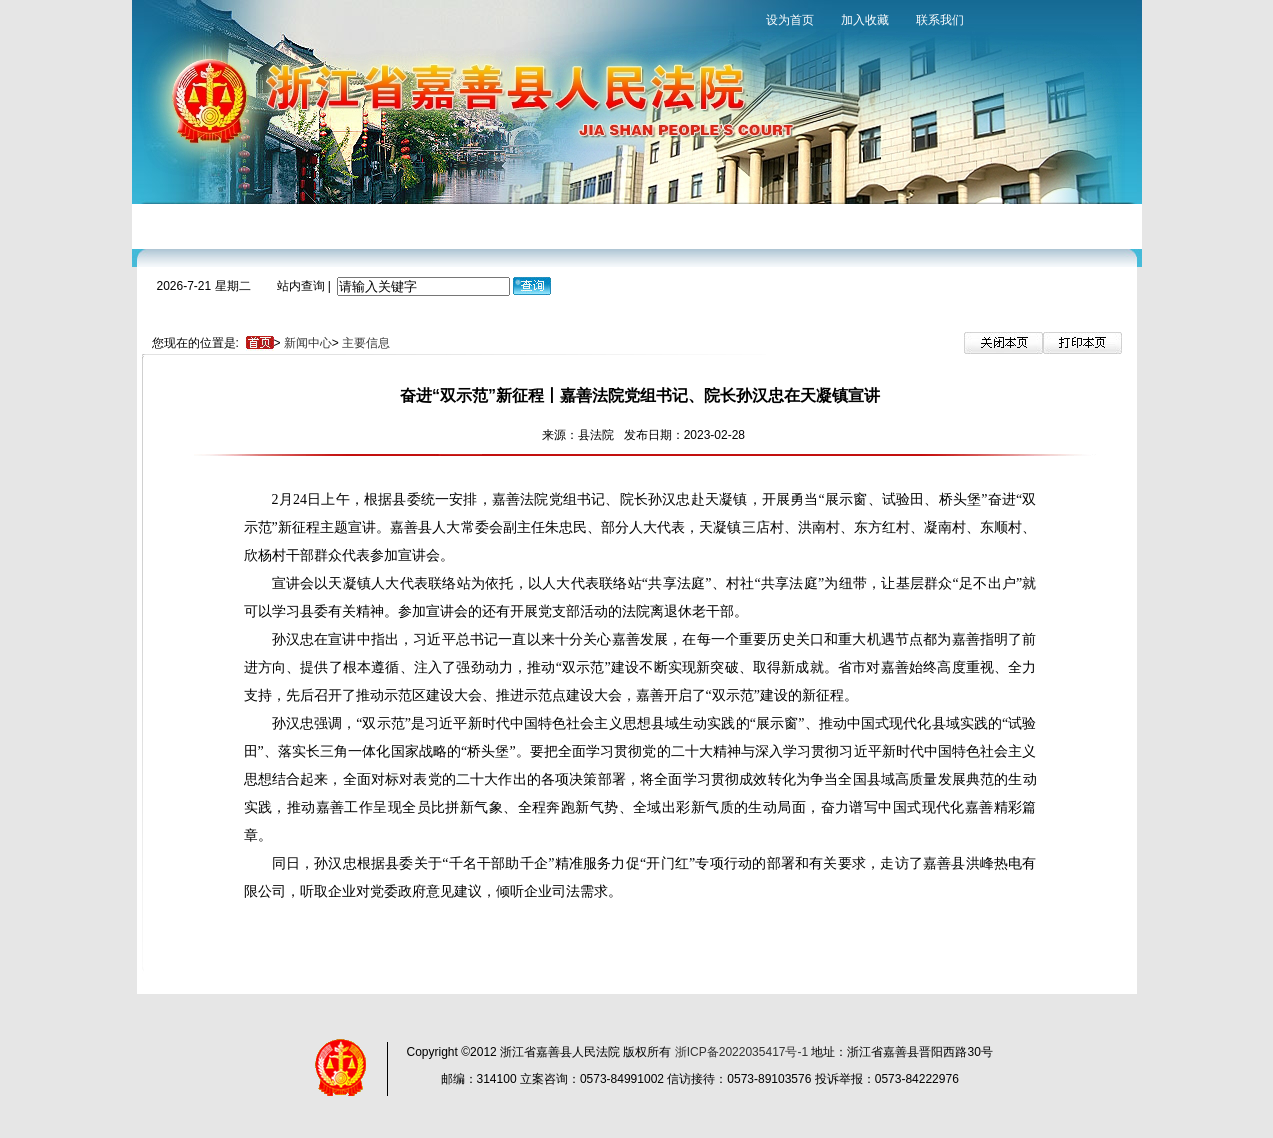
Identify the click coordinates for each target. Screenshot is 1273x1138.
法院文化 (769, 225)
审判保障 (599, 225)
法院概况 (259, 225)
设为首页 (790, 20)
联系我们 (940, 20)
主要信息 (366, 343)
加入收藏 (865, 20)
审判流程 (429, 225)
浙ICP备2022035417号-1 (741, 1052)
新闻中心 (344, 225)
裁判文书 (684, 225)
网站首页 (174, 225)
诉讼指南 (514, 225)
